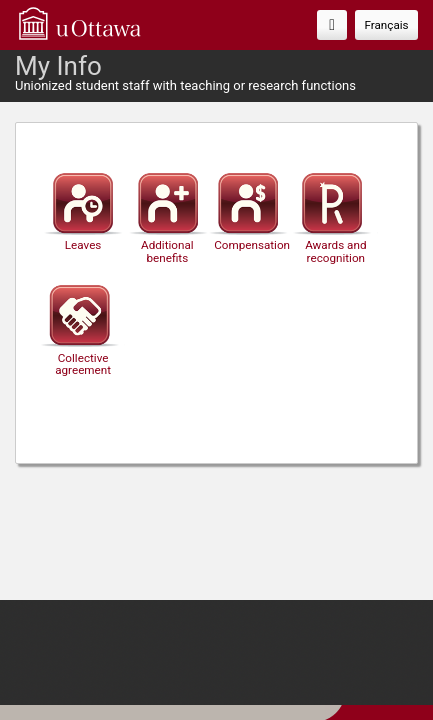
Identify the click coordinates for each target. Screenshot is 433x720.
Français (386, 25)
